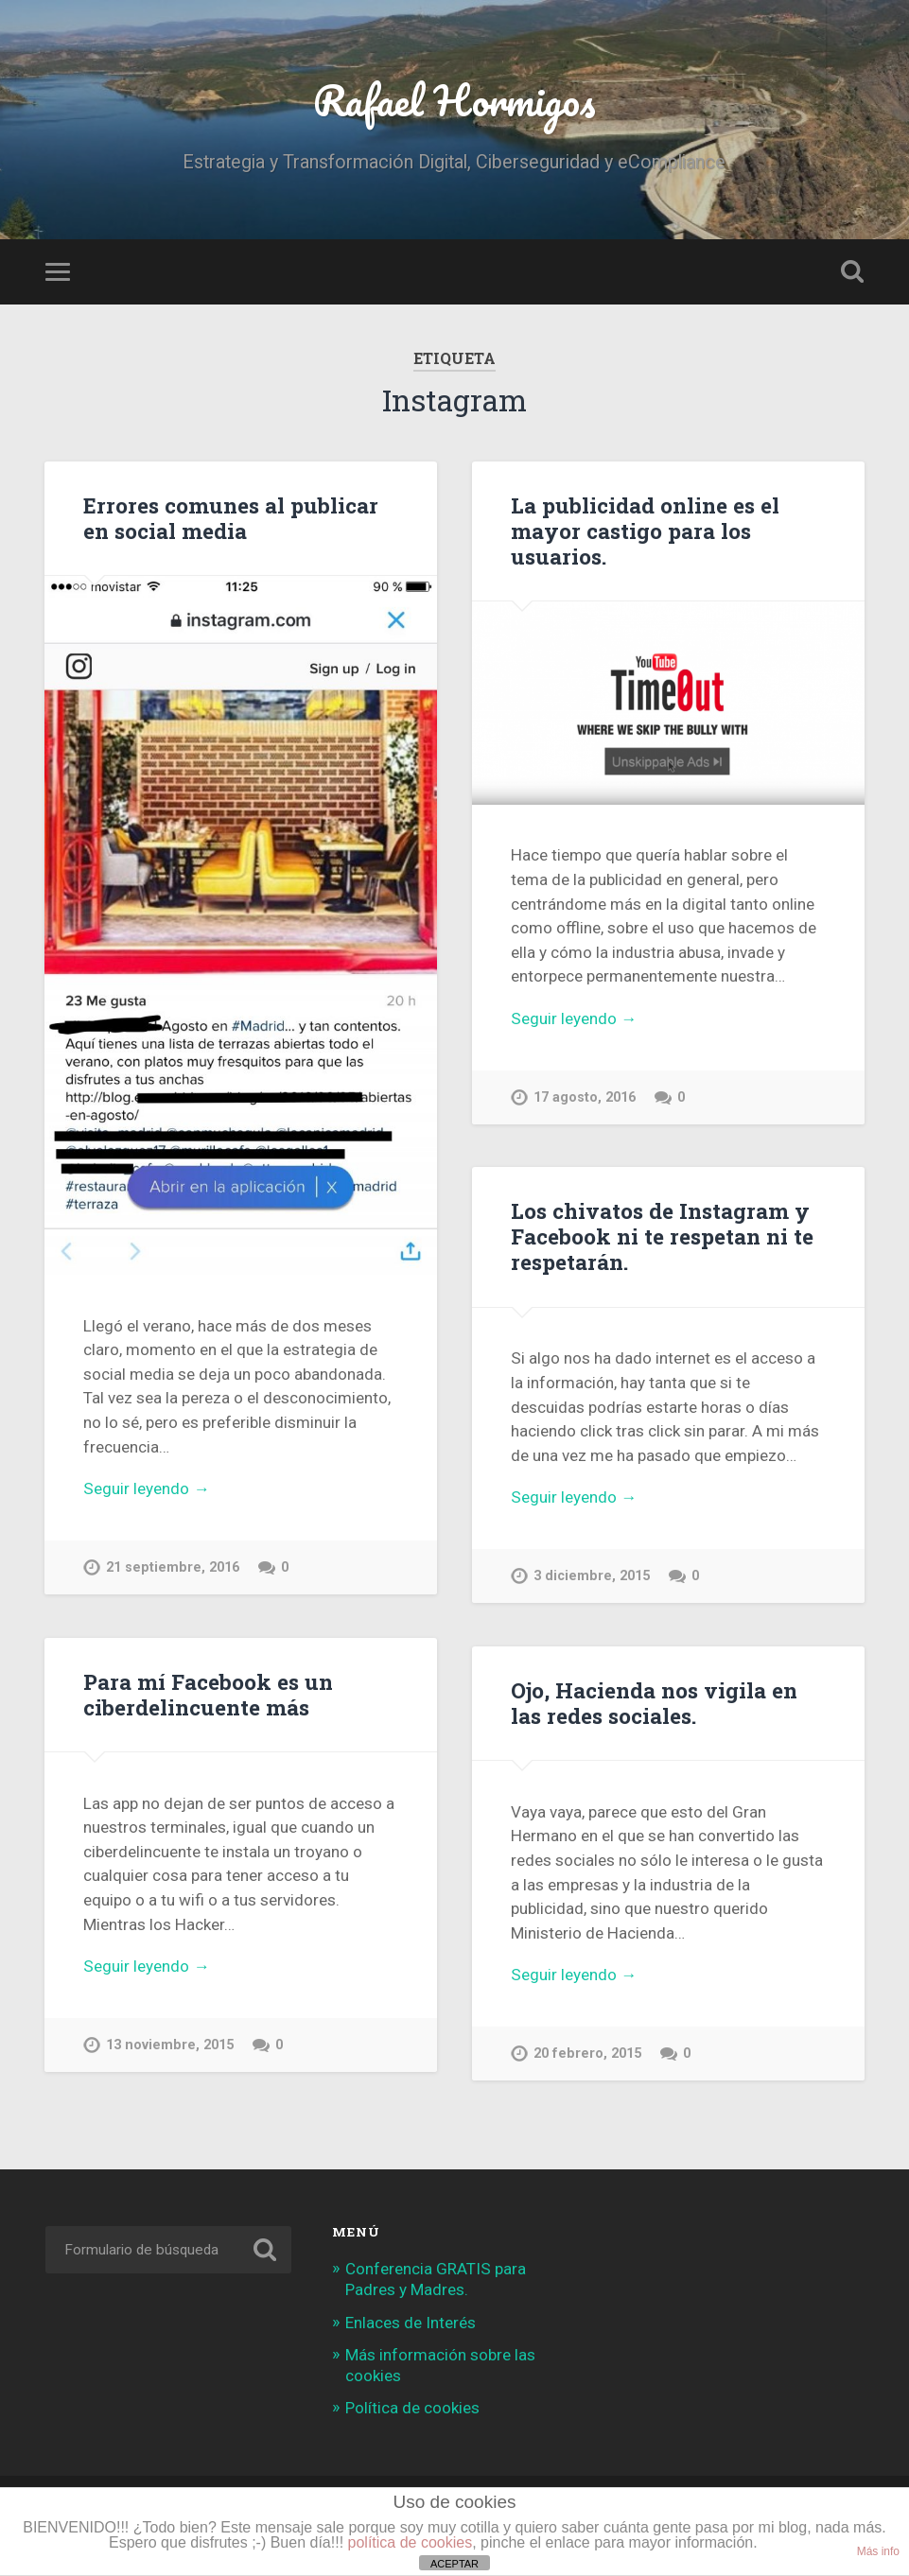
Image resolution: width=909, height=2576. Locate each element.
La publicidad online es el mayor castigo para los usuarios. (645, 530)
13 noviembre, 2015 (170, 2045)
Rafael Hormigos (454, 99)
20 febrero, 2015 (587, 2053)
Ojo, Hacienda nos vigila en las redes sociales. (654, 1703)
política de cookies (410, 2542)
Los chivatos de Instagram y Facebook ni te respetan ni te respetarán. (662, 1236)
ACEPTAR (454, 2563)
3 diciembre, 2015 (591, 1576)
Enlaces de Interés (410, 2322)
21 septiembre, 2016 (172, 1567)
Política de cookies (412, 2407)
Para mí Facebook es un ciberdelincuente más (208, 1694)
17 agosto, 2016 (584, 1097)
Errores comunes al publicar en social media (230, 518)
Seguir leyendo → (146, 1488)
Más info (878, 2551)
